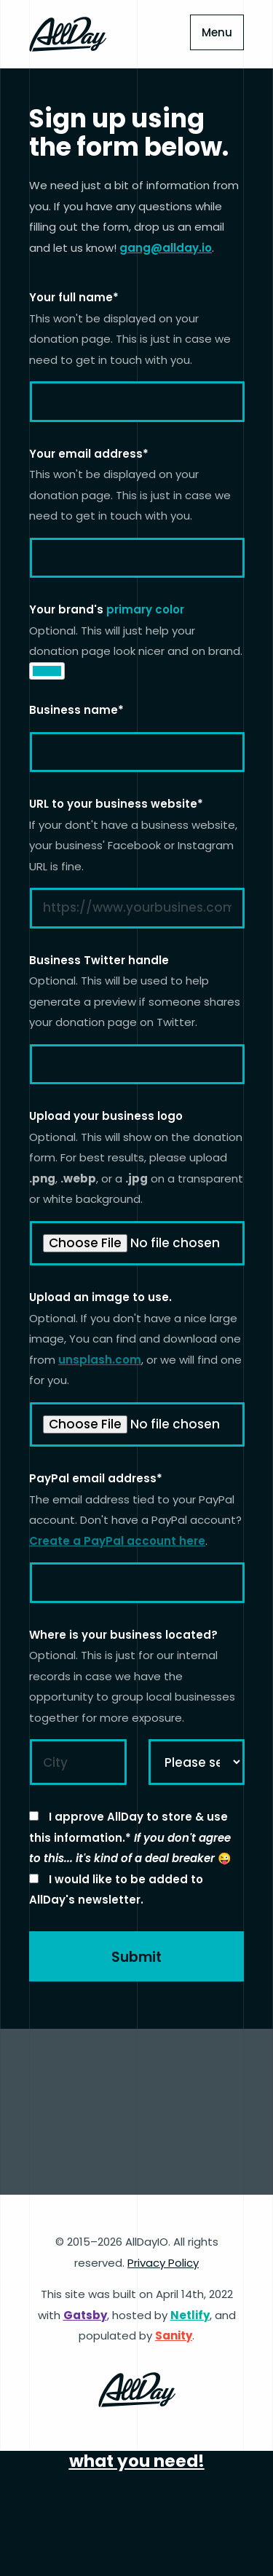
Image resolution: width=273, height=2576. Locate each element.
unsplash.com (99, 1359)
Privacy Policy (163, 2262)
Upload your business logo (106, 1116)
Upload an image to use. (100, 1297)
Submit (136, 1957)
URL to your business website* (116, 803)
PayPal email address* (95, 1478)
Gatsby (85, 2315)
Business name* (76, 709)
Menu (217, 32)
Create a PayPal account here (117, 1541)
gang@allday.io (165, 247)
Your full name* (74, 297)
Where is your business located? (123, 1634)
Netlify (190, 2315)
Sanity (173, 2335)
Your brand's (106, 609)
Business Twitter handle (99, 960)
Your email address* (89, 453)
